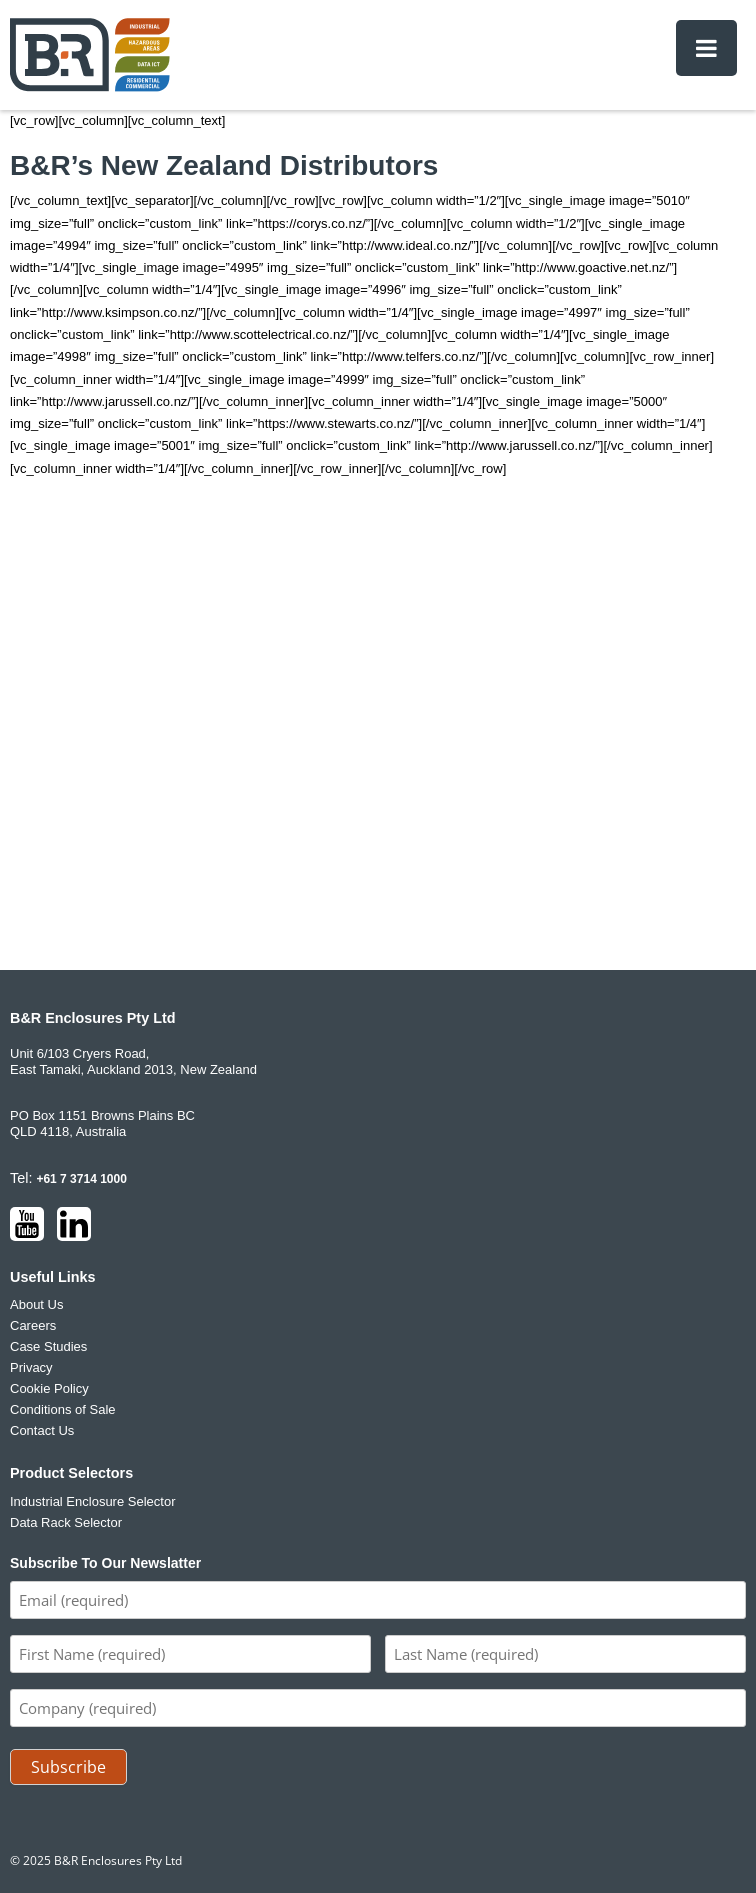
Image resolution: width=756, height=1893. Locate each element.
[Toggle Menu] (706, 48)
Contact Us (42, 1430)
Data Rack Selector (66, 1522)
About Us (36, 1304)
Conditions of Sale (63, 1409)
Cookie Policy (49, 1388)
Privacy (31, 1367)
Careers (33, 1325)
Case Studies (48, 1346)
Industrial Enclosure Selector (92, 1501)
